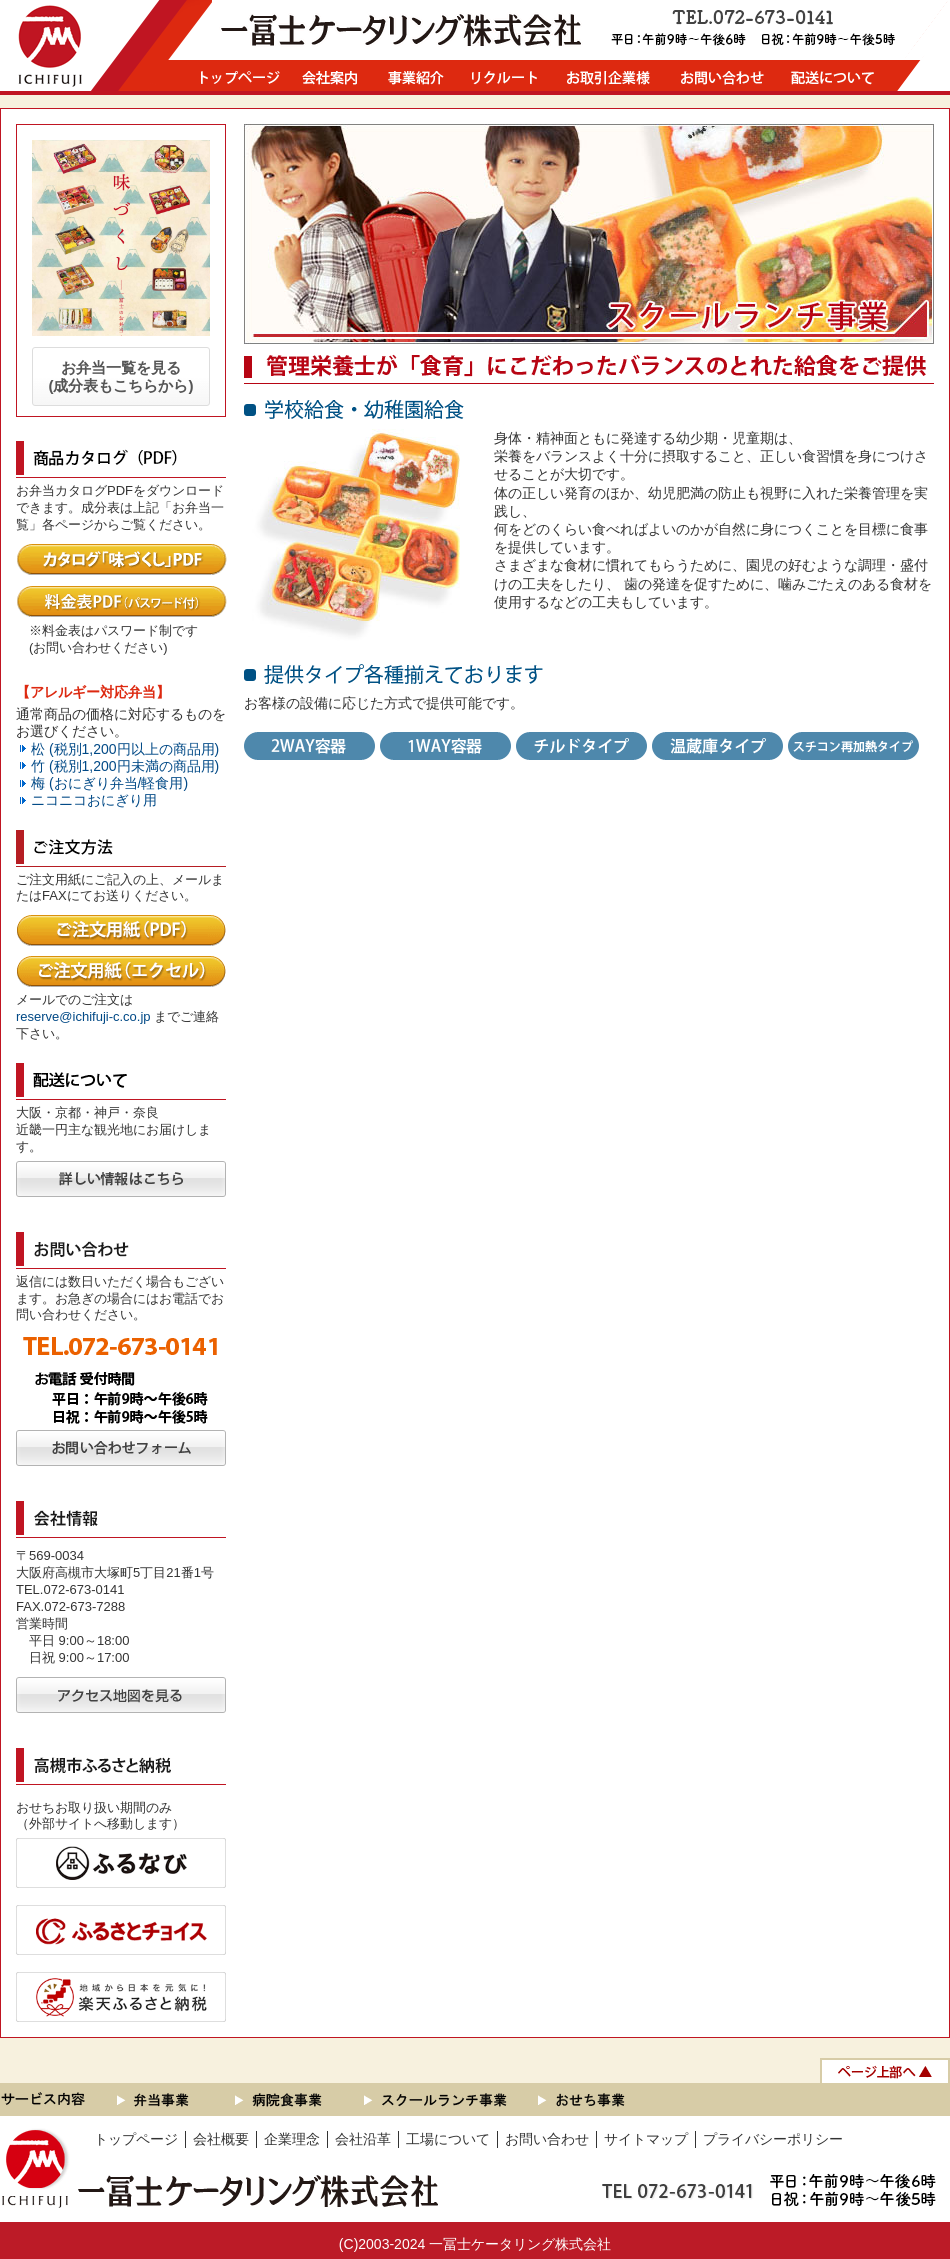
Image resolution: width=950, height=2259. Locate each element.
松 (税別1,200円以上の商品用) (125, 749)
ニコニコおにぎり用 (94, 800)
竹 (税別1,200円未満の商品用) (125, 766)
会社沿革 (363, 2139)
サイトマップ (646, 2139)
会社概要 (221, 2139)
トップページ (136, 2139)
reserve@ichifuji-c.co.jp (83, 1016)
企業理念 (292, 2139)
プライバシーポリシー (773, 2139)
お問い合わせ (547, 2139)
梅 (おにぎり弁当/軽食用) (109, 783)
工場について (448, 2139)
